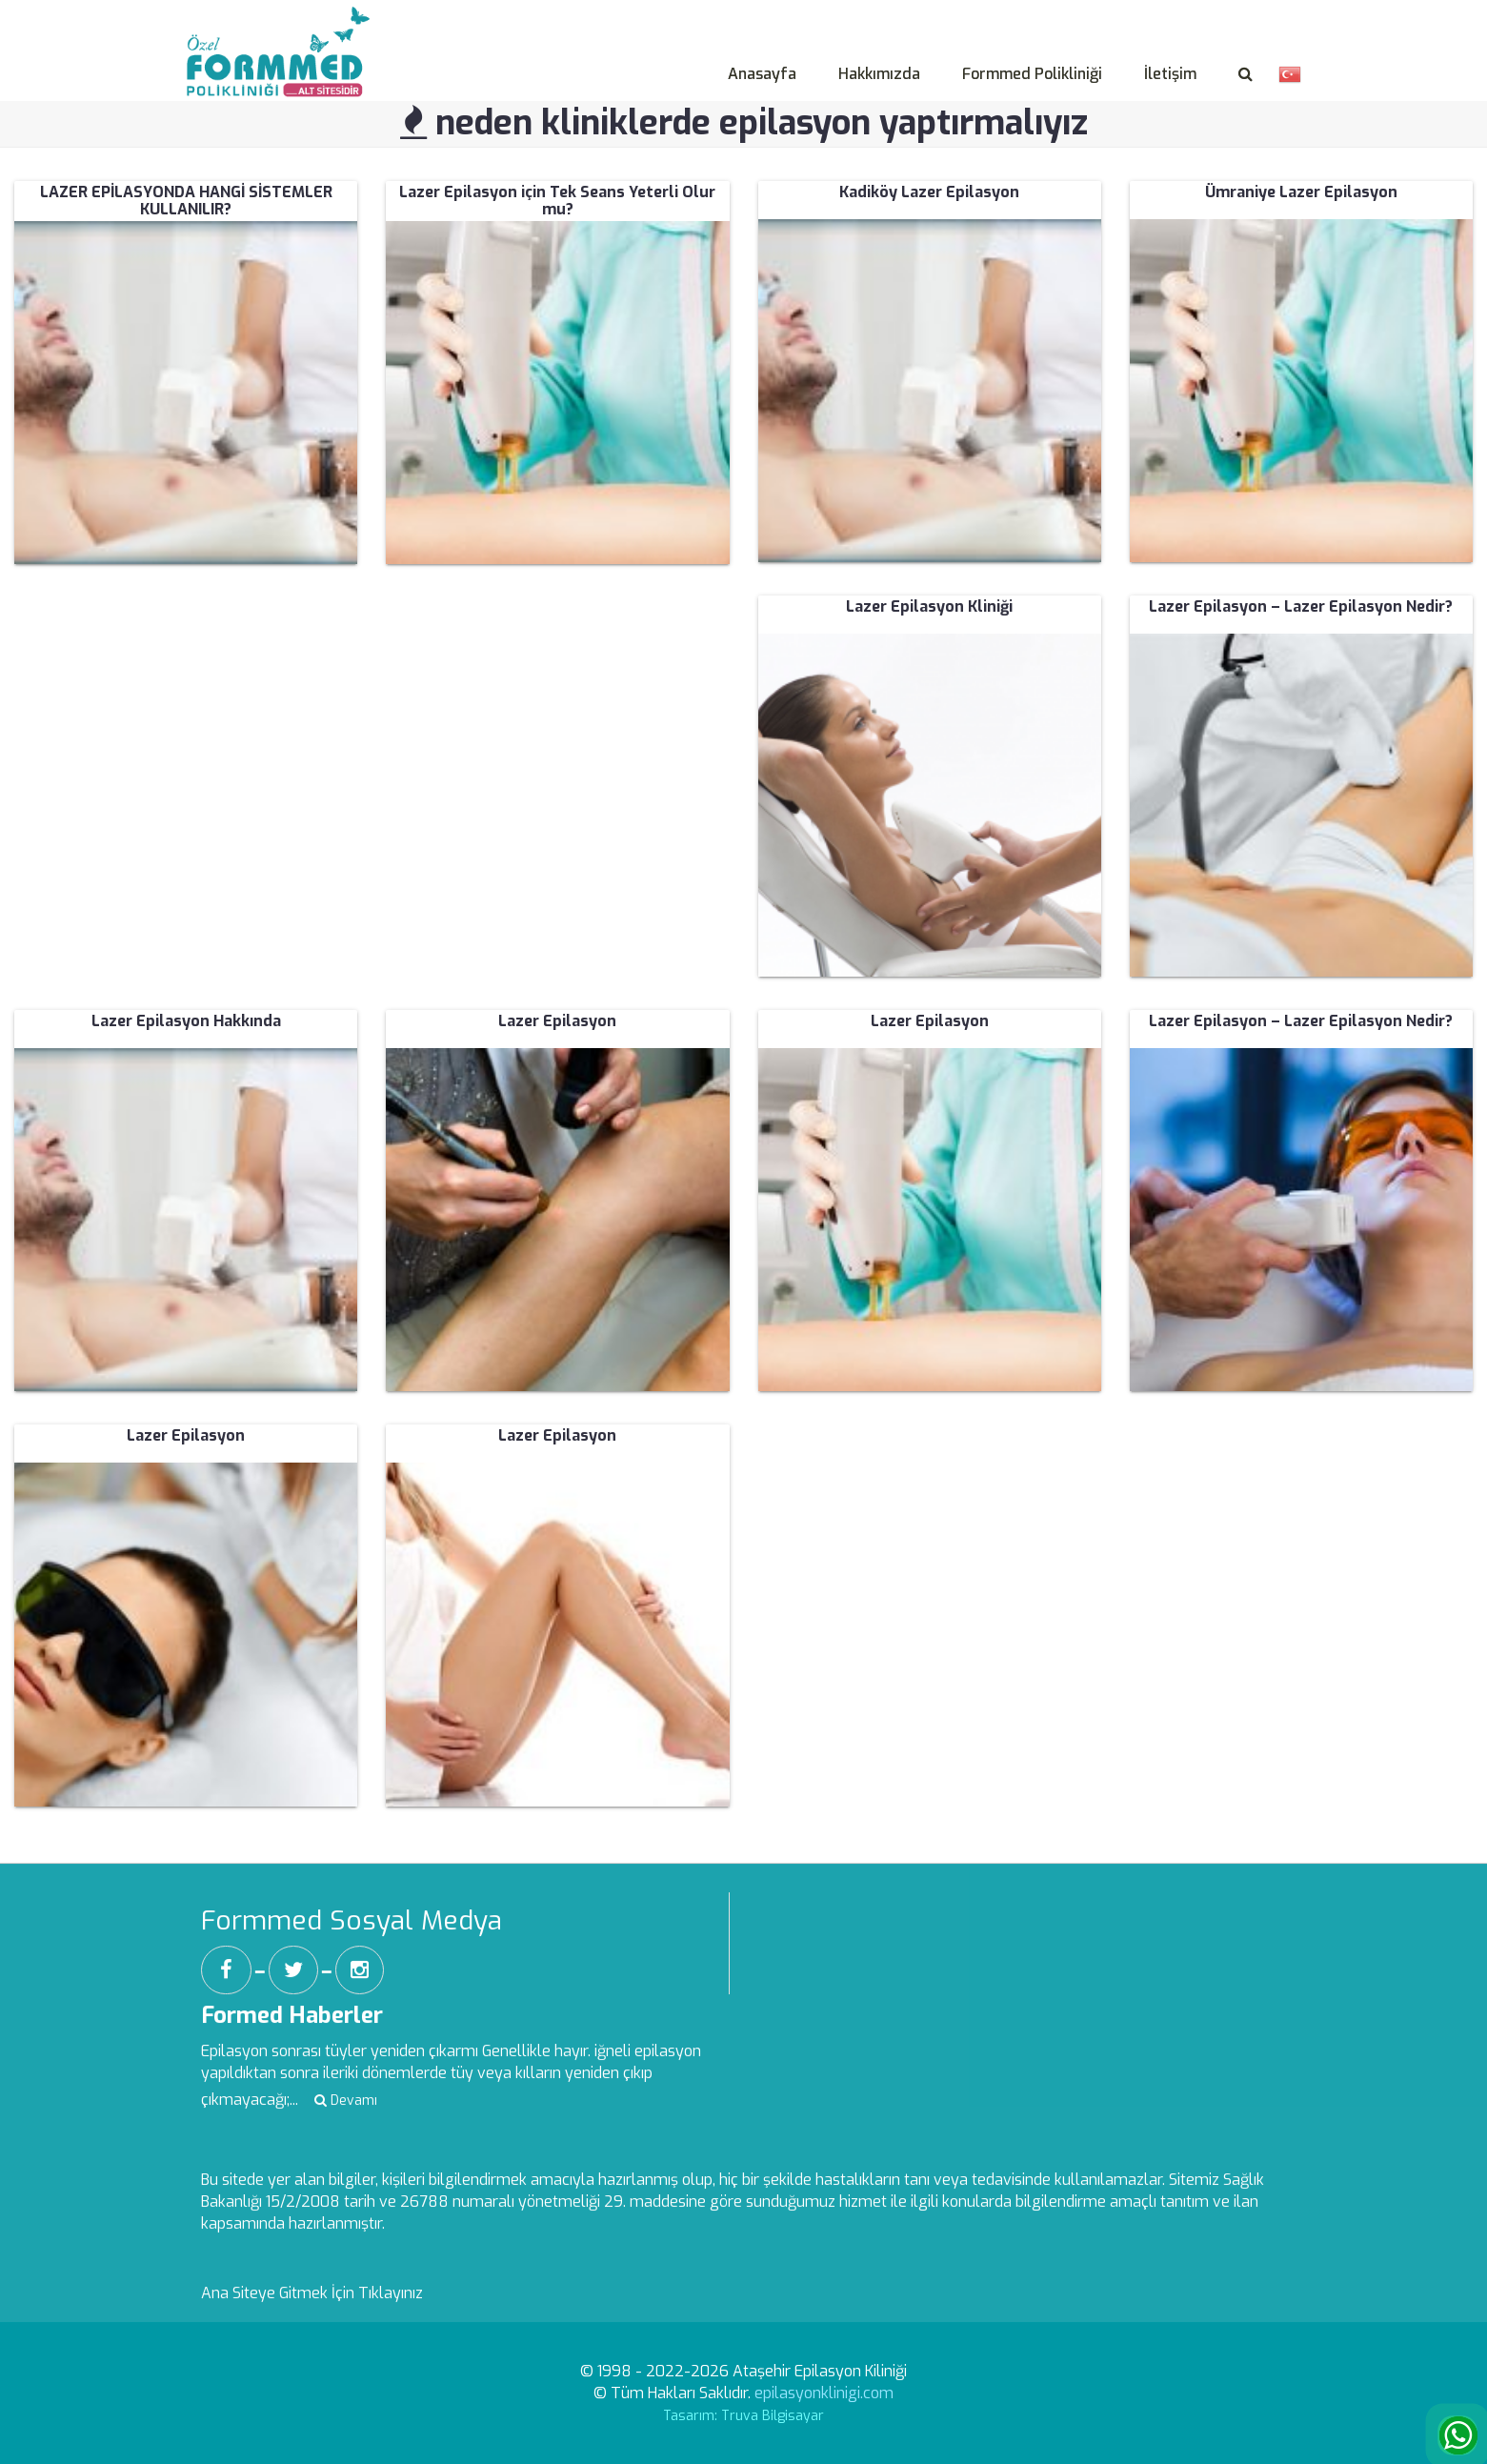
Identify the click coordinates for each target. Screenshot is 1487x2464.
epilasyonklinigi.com (824, 2393)
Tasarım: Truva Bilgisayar (743, 2416)
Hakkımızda (879, 74)
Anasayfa (762, 74)
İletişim (1170, 74)
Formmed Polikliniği (1032, 74)
